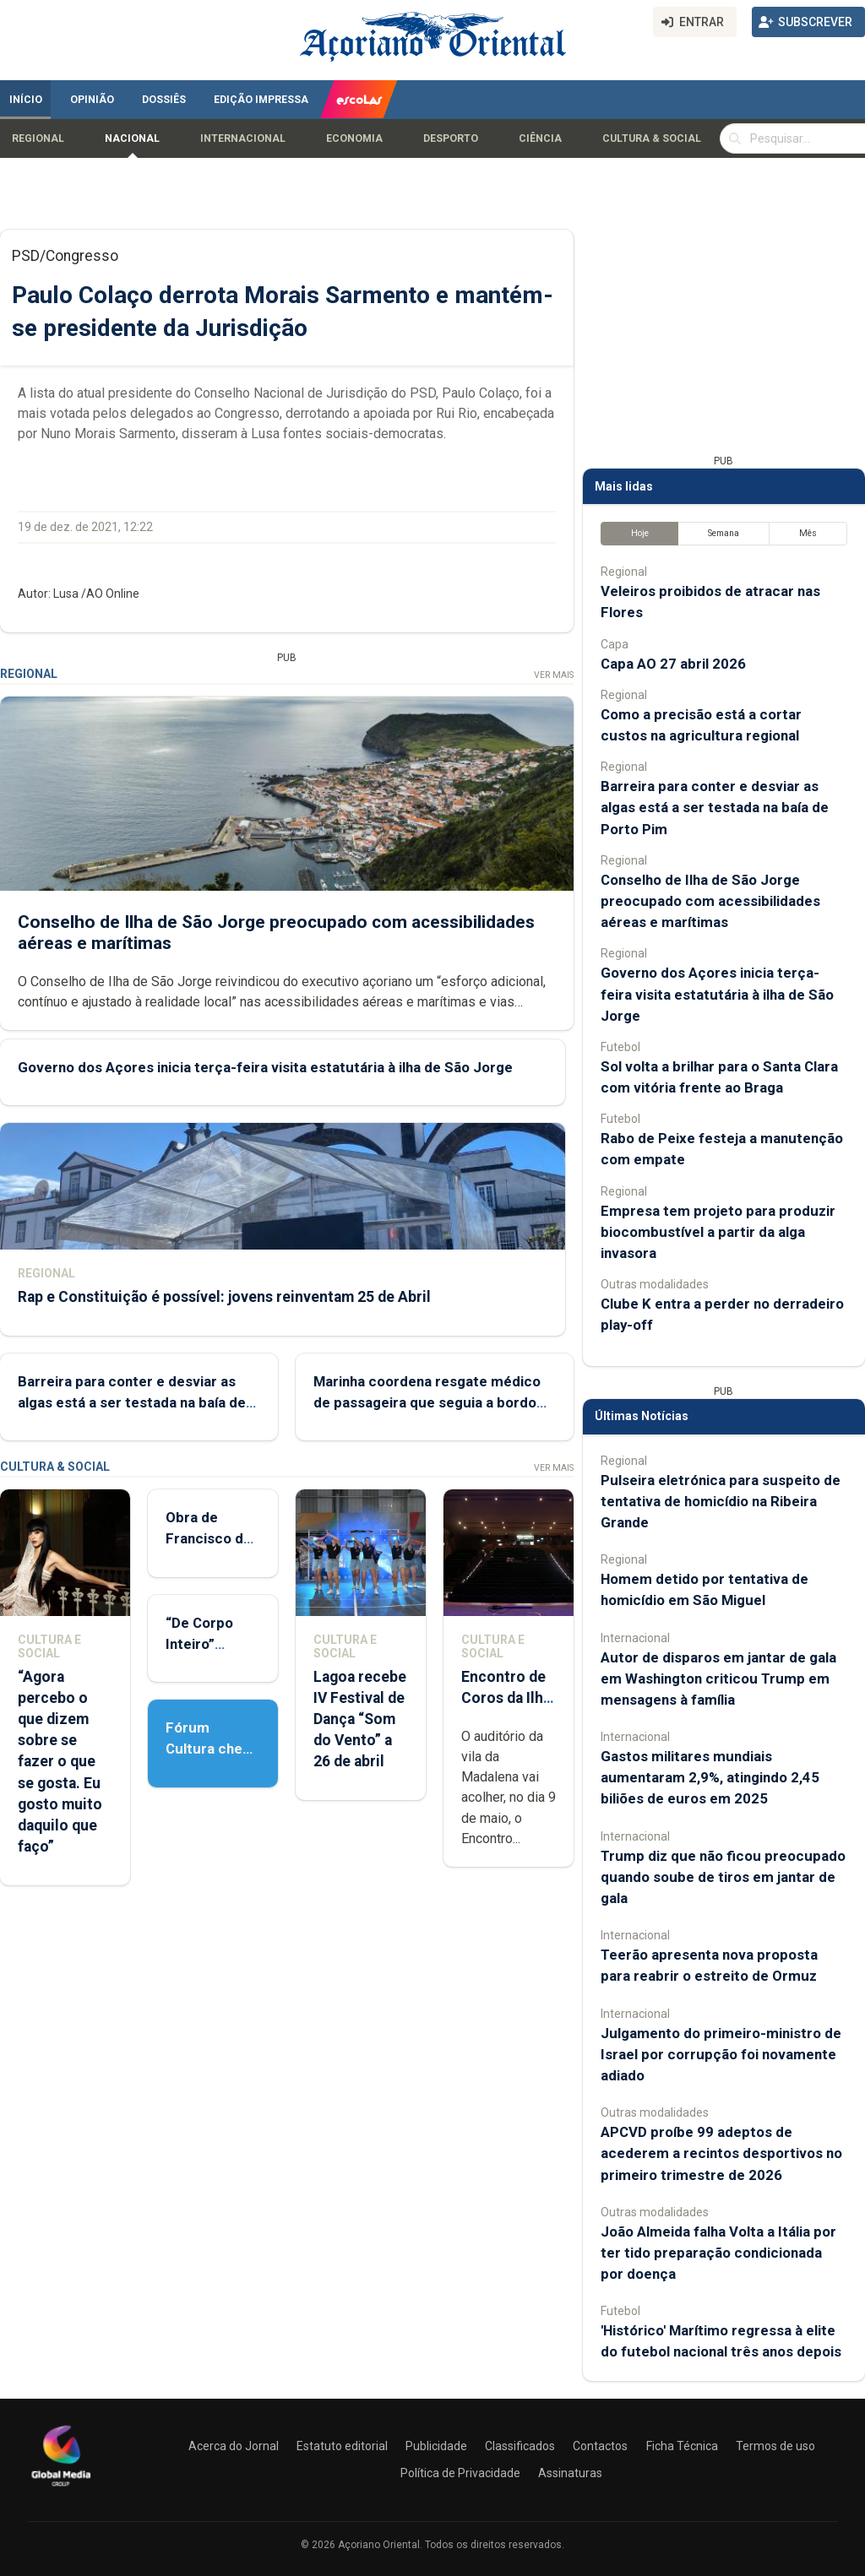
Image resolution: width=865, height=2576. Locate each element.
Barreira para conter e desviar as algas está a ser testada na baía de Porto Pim (132, 1402)
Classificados (520, 2446)
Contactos (600, 2446)
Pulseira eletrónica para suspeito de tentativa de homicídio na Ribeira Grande (721, 1501)
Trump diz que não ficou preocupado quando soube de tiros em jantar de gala (723, 1876)
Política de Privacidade (460, 2473)
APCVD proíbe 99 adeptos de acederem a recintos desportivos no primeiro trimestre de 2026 (721, 2153)
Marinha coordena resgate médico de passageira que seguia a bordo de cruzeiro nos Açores (427, 1402)
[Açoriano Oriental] (61, 2488)
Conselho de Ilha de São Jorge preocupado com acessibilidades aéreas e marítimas (710, 900)
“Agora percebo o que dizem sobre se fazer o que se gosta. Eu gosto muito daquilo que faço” (60, 1762)
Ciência (540, 138)
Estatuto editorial (342, 2446)
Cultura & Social (651, 138)
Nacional (132, 138)
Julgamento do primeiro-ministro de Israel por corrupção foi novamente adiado (721, 2054)
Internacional (243, 138)
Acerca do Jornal (233, 2446)
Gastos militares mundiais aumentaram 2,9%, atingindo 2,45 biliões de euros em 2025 (710, 1777)
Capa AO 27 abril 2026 (673, 663)
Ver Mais (554, 675)
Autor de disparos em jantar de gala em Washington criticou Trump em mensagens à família (718, 1678)
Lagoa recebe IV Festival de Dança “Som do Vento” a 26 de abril (359, 1719)
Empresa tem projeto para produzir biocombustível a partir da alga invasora (718, 1231)
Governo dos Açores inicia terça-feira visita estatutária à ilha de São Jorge (265, 1067)
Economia (354, 138)
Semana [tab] (723, 533)
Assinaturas (570, 2473)
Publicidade (436, 2446)
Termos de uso (775, 2446)
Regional (38, 138)
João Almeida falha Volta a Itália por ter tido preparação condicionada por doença (718, 2252)
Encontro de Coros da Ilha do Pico (506, 1697)
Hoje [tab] (640, 533)
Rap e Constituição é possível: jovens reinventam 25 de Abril (224, 1296)
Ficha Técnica (682, 2446)
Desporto (450, 138)
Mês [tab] (808, 533)
